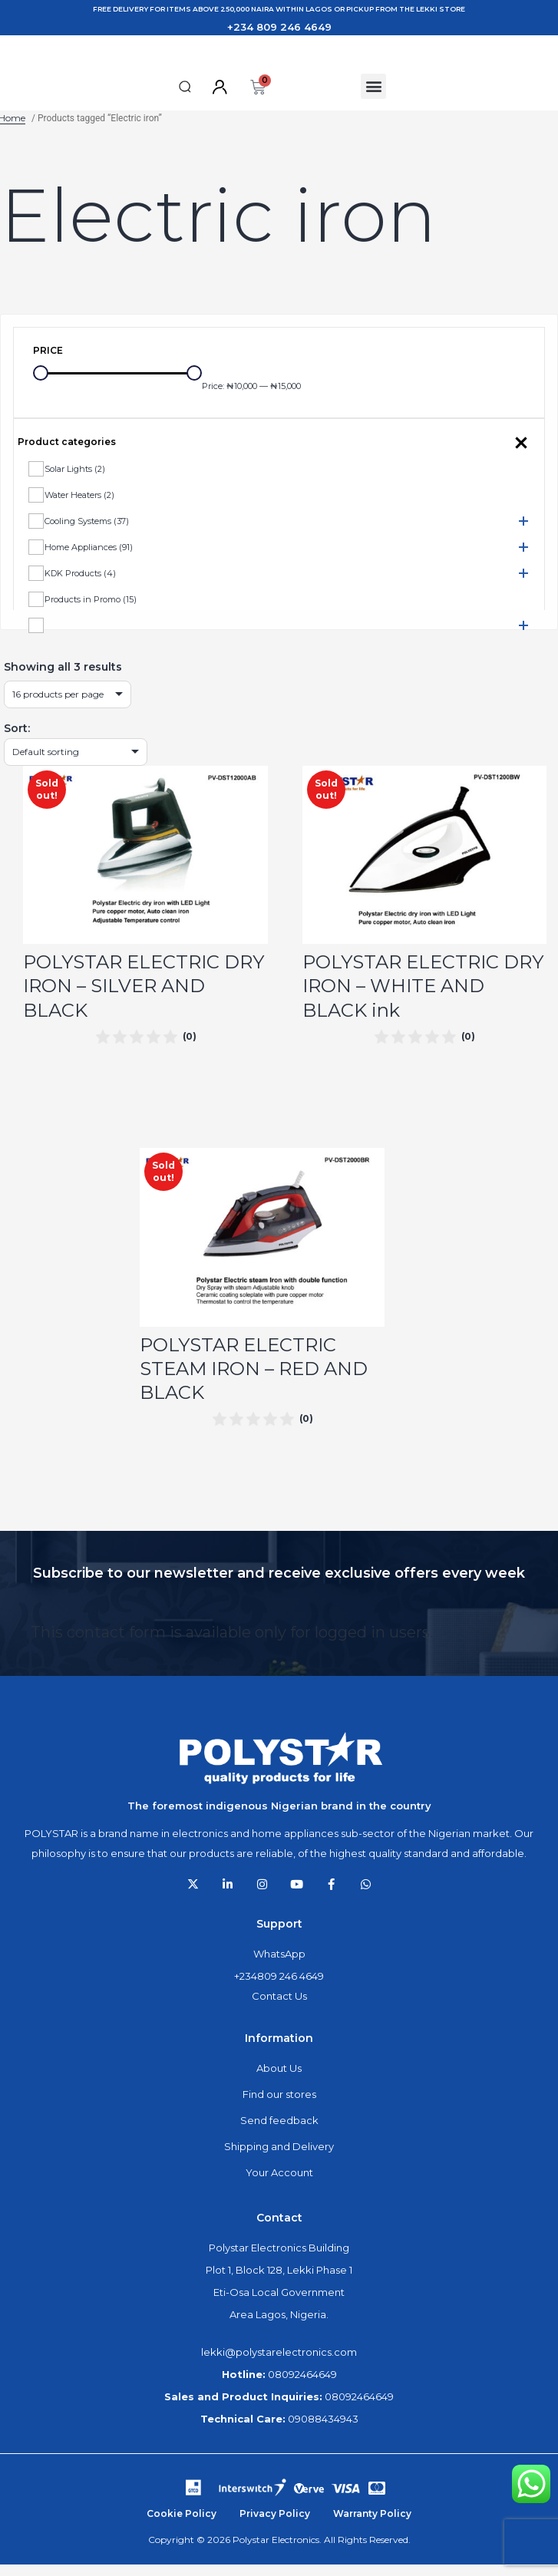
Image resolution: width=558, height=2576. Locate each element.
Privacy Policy (274, 2528)
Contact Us (279, 2010)
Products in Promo (91, 613)
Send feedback (279, 2135)
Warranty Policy (372, 2528)
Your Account (279, 2187)
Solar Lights (75, 482)
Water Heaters (79, 508)
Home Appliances (89, 561)
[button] (184, 101)
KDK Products (80, 587)
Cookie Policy (181, 2528)
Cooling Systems (87, 534)
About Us (279, 2082)
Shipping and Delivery (279, 2161)
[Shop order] (75, 766)
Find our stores (279, 2109)
